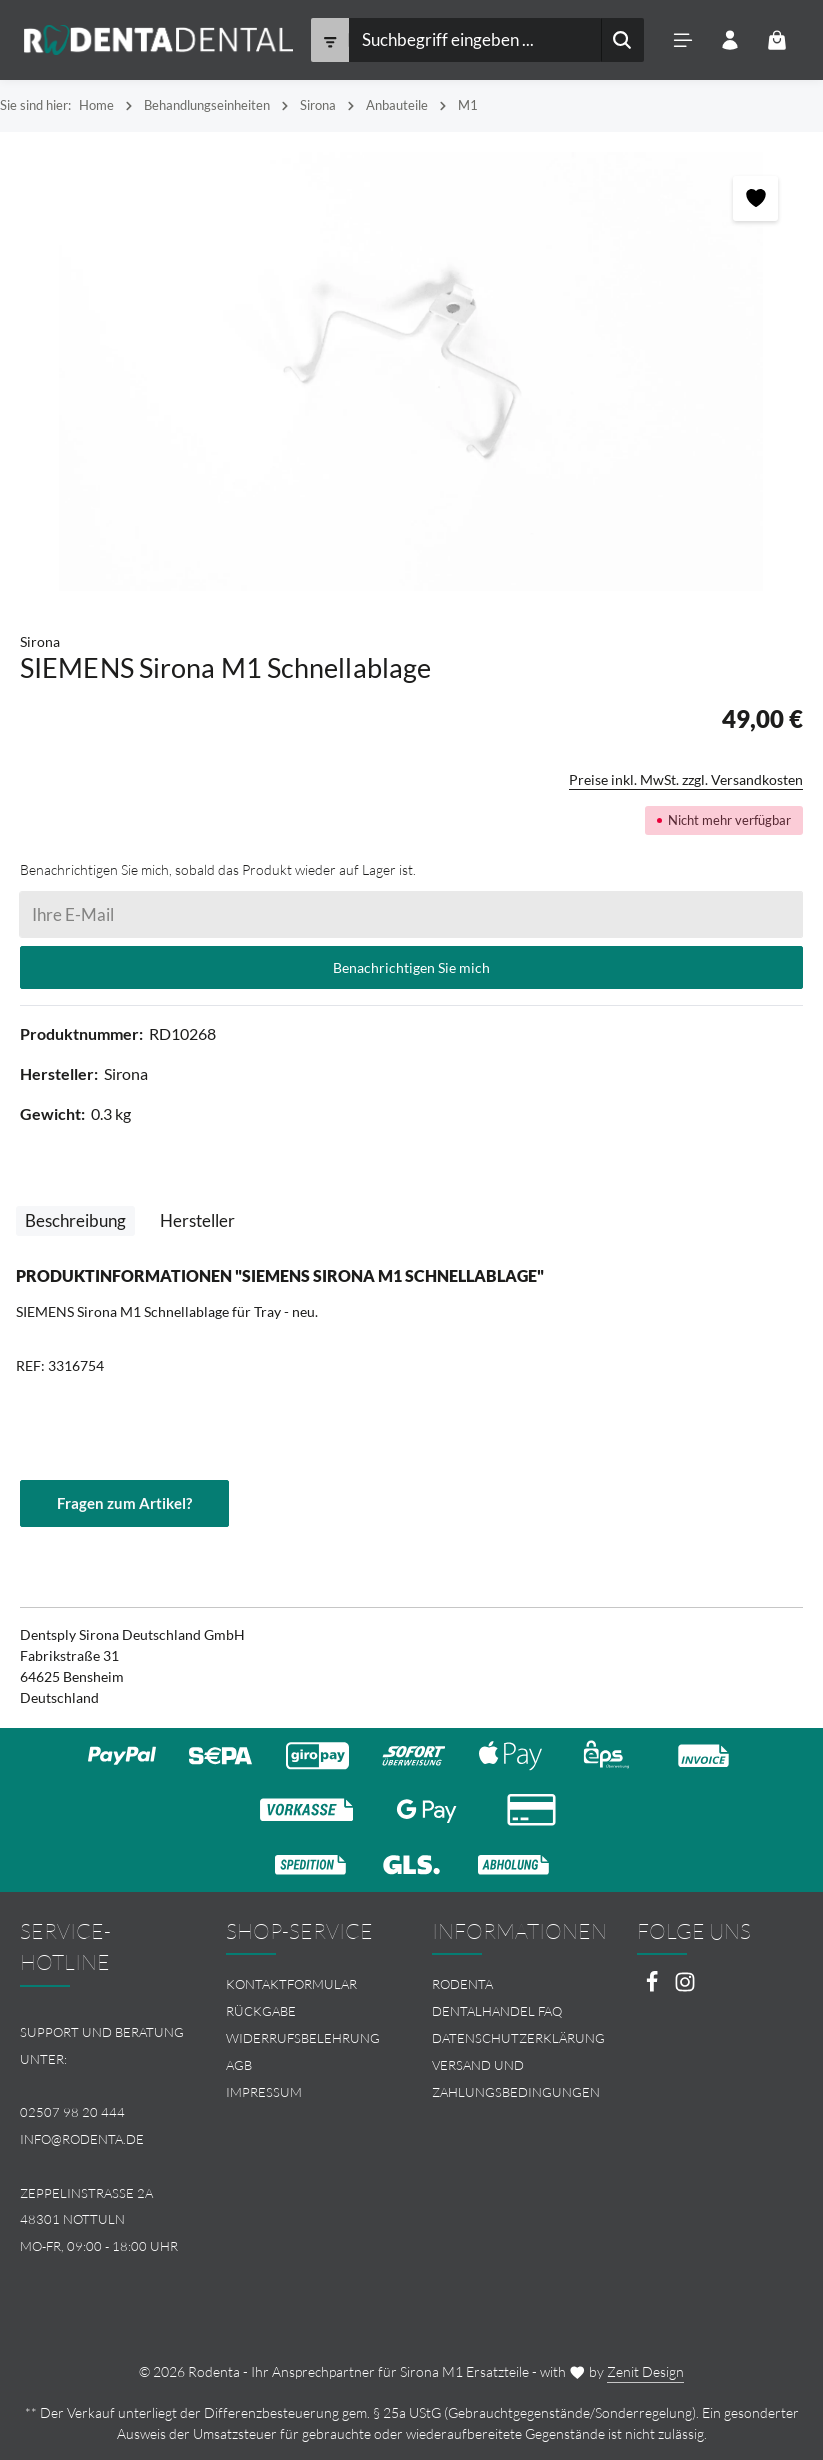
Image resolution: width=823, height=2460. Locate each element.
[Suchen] (622, 40)
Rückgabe (261, 2011)
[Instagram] (685, 1987)
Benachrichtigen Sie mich (411, 967)
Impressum (264, 2092)
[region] (411, 372)
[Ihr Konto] (730, 40)
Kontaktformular (291, 1984)
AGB (239, 2065)
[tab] (75, 1220)
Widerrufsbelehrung (303, 2038)
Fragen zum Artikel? (124, 1503)
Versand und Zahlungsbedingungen (516, 2078)
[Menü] (683, 40)
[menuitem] (309, 1984)
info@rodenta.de (82, 2139)
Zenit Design (645, 2371)
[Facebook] (653, 1987)
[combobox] (474, 40)
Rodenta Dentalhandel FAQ (497, 1997)
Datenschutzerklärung (518, 2038)
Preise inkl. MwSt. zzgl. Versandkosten (686, 779)
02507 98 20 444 (72, 2112)
